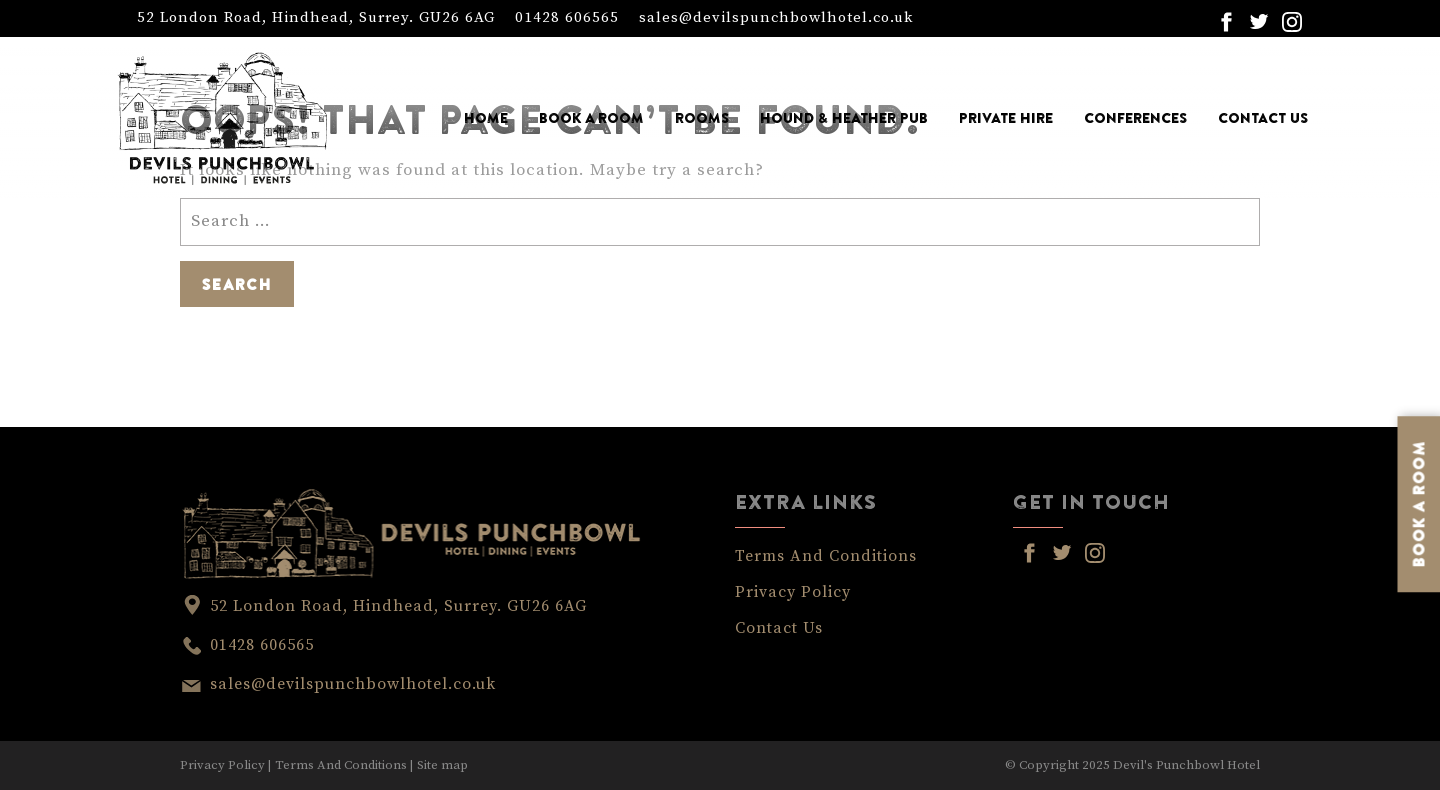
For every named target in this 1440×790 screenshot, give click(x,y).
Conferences (1135, 118)
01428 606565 (567, 17)
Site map (442, 765)
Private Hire (1006, 118)
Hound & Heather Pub (844, 118)
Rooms (702, 118)
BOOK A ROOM (1419, 504)
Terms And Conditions (826, 556)
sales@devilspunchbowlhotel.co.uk (776, 17)
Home (486, 118)
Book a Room (591, 118)
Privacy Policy (793, 592)
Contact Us (1263, 118)
